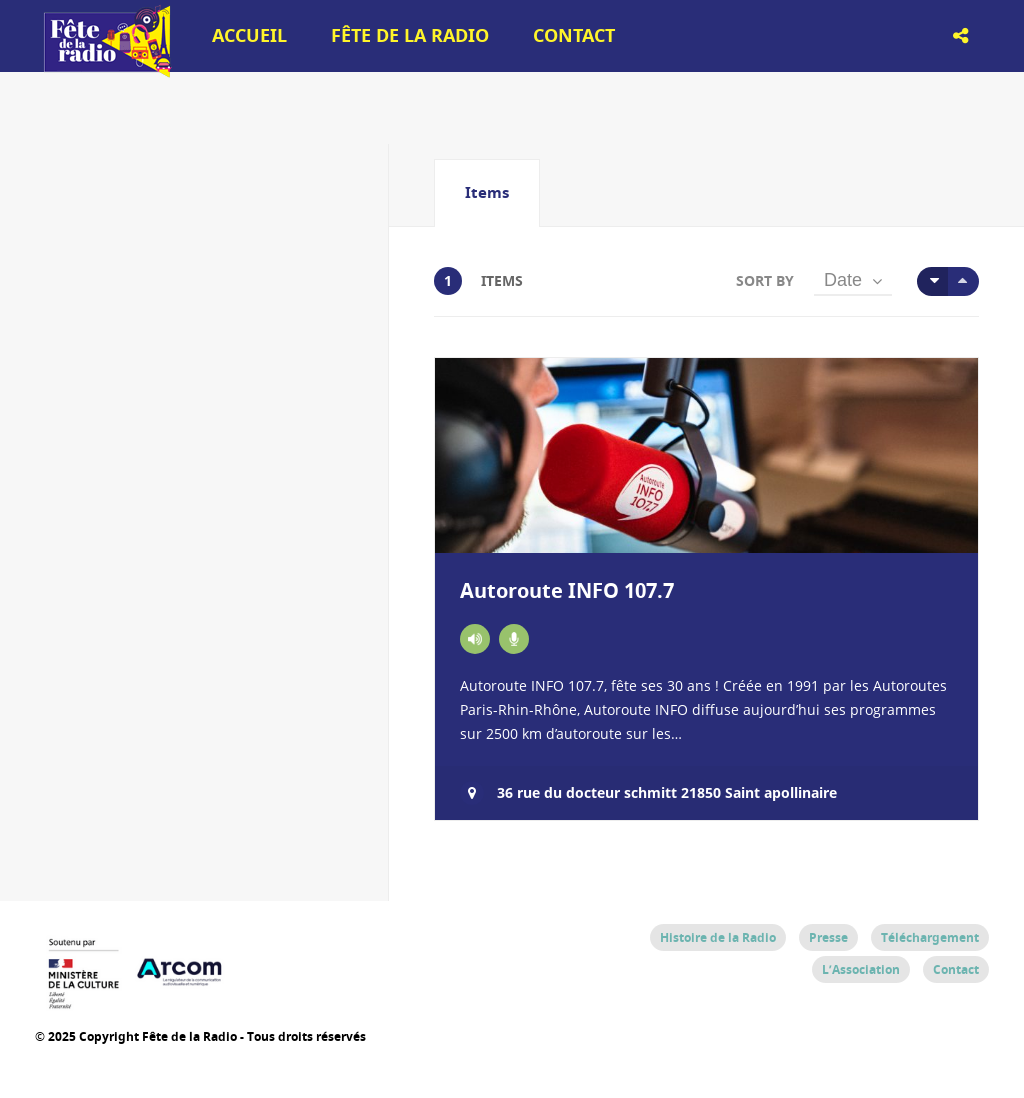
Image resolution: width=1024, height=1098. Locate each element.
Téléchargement (930, 937)
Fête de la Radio (410, 35)
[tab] (487, 193)
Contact (574, 35)
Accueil (249, 35)
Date (843, 280)
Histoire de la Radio (718, 937)
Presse (828, 937)
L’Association (861, 969)
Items (487, 192)
